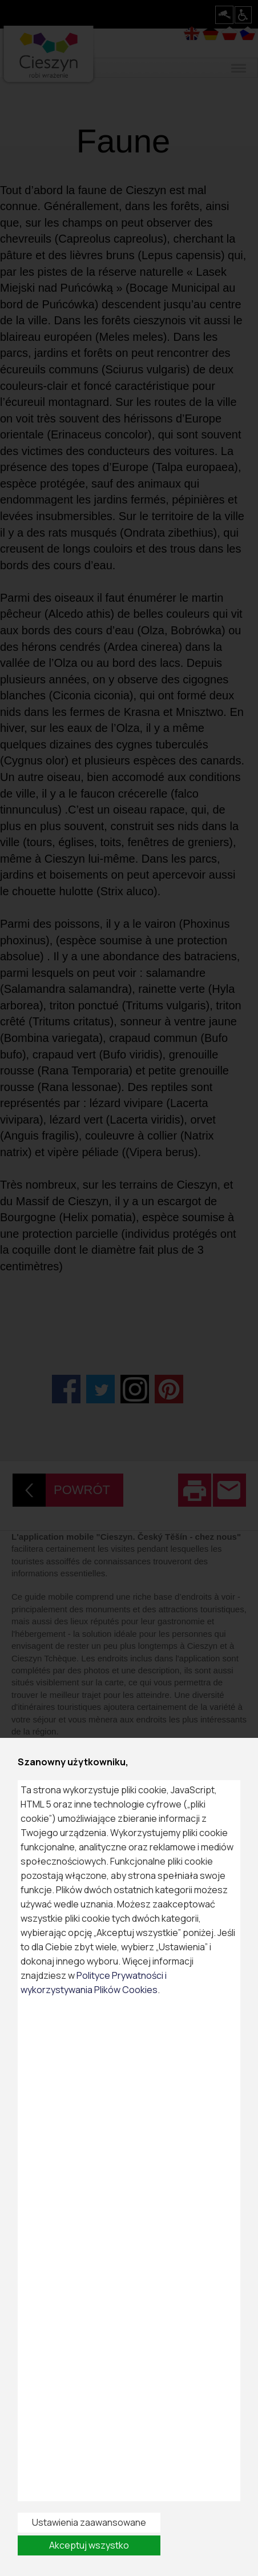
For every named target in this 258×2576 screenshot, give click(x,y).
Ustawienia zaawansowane (89, 2522)
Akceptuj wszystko (89, 2545)
